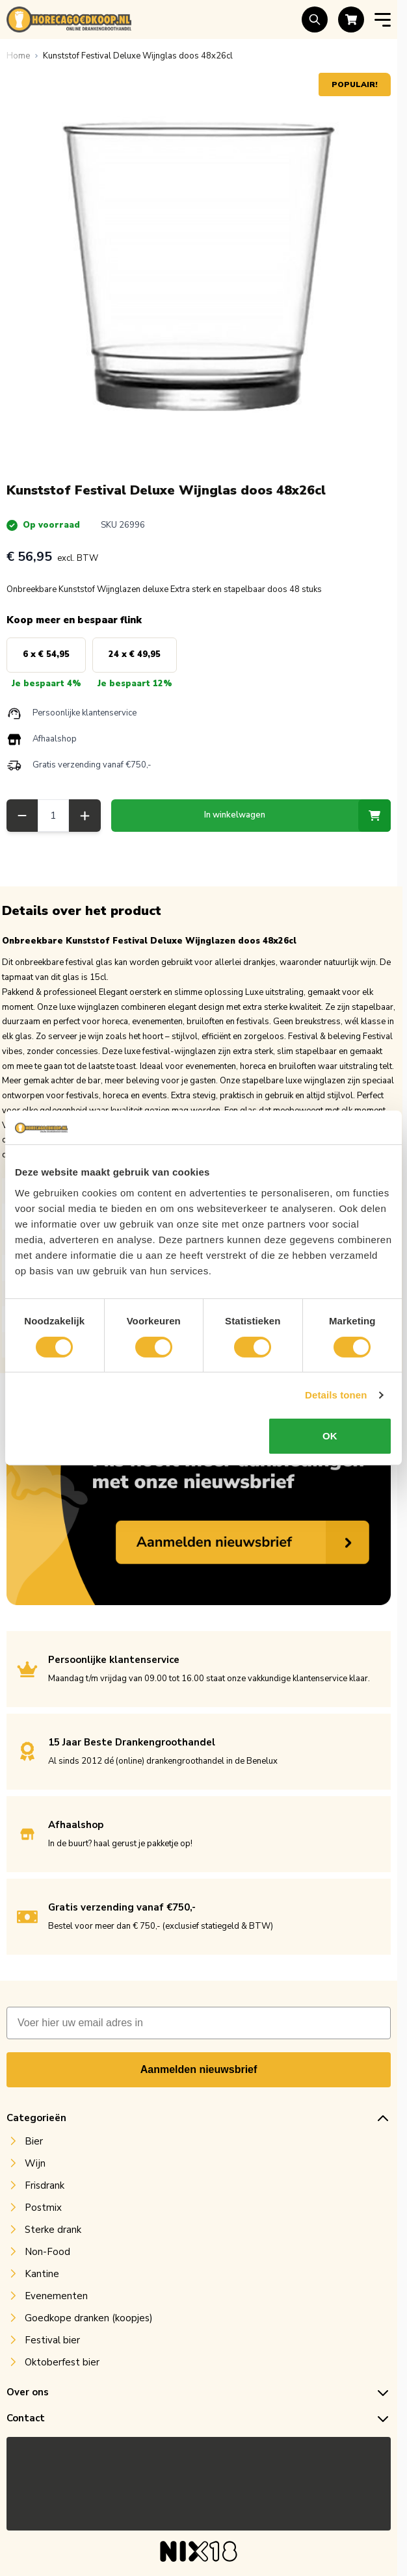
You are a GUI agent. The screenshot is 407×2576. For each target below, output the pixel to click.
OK (329, 1435)
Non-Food (47, 2258)
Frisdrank (44, 2191)
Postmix (43, 2214)
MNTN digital (224, 2554)
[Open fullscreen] (199, 265)
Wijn (35, 2169)
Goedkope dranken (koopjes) (89, 2324)
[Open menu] (382, 20)
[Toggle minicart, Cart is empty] (351, 19)
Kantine (42, 2280)
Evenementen (56, 2302)
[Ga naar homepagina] (18, 55)
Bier (34, 2147)
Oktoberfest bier (62, 2368)
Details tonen (336, 1394)
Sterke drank (53, 2236)
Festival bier (52, 2346)
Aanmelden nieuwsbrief (198, 2075)
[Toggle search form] (315, 19)
